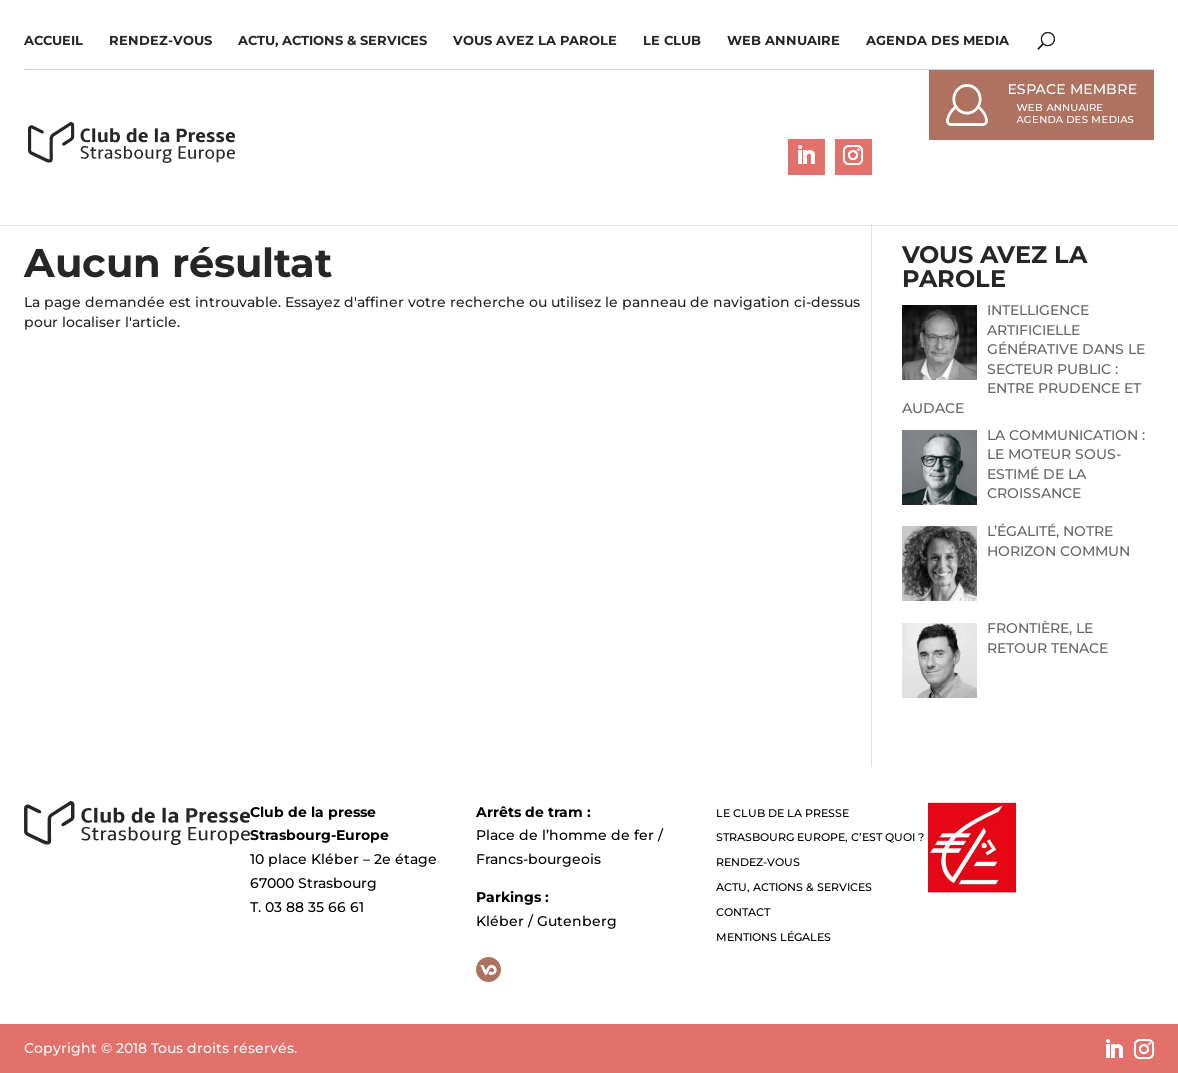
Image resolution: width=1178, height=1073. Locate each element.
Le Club (672, 40)
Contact (743, 912)
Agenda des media (937, 40)
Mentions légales (773, 937)
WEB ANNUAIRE (783, 40)
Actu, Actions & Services (332, 40)
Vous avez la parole (535, 40)
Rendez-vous (160, 40)
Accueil (53, 40)
